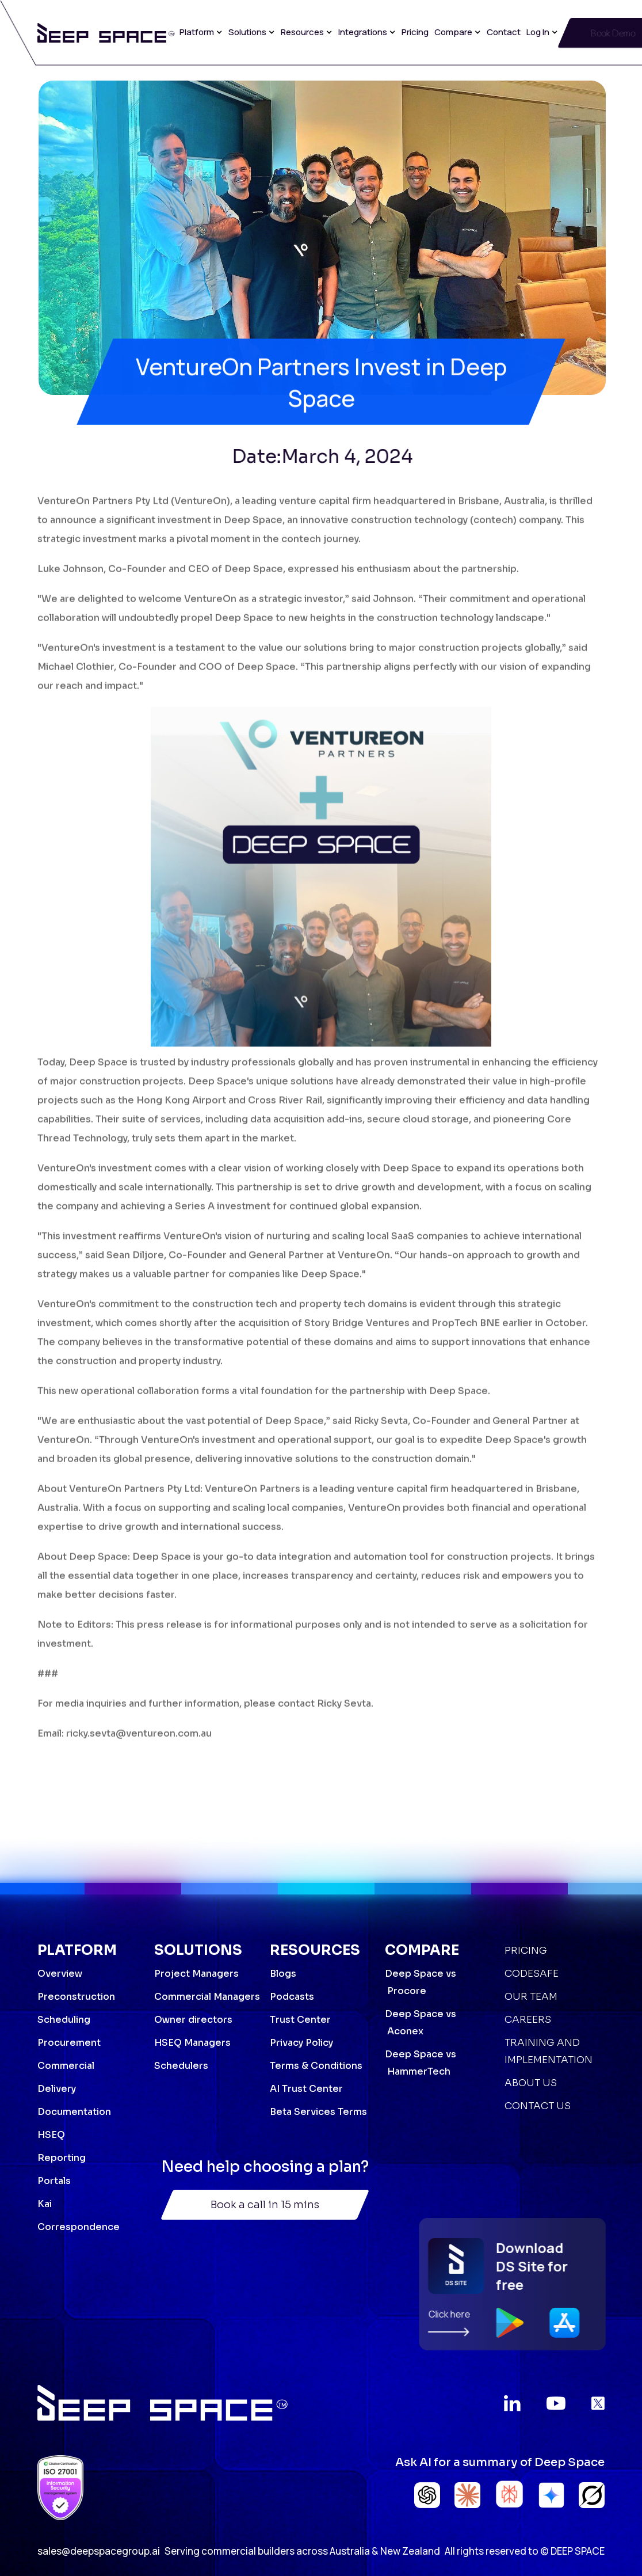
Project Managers (196, 1974)
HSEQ (51, 2135)
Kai (44, 2204)
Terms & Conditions (316, 2066)
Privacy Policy (301, 2043)
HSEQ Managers (192, 2043)
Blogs (283, 1974)
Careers (528, 2020)
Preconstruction (76, 1997)
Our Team (531, 1997)
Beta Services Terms (318, 2112)
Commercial (65, 2066)
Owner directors (193, 2020)
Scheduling (63, 2020)
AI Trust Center (306, 2089)
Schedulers (181, 2066)
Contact (504, 32)
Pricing (415, 32)
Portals (54, 2181)
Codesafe (532, 1974)
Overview (59, 1974)
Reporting (61, 2158)
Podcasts (292, 1997)
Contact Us (538, 2106)
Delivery (56, 2089)
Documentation (74, 2112)
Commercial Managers (207, 1997)
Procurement (69, 2043)
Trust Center (300, 2020)
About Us (531, 2083)
